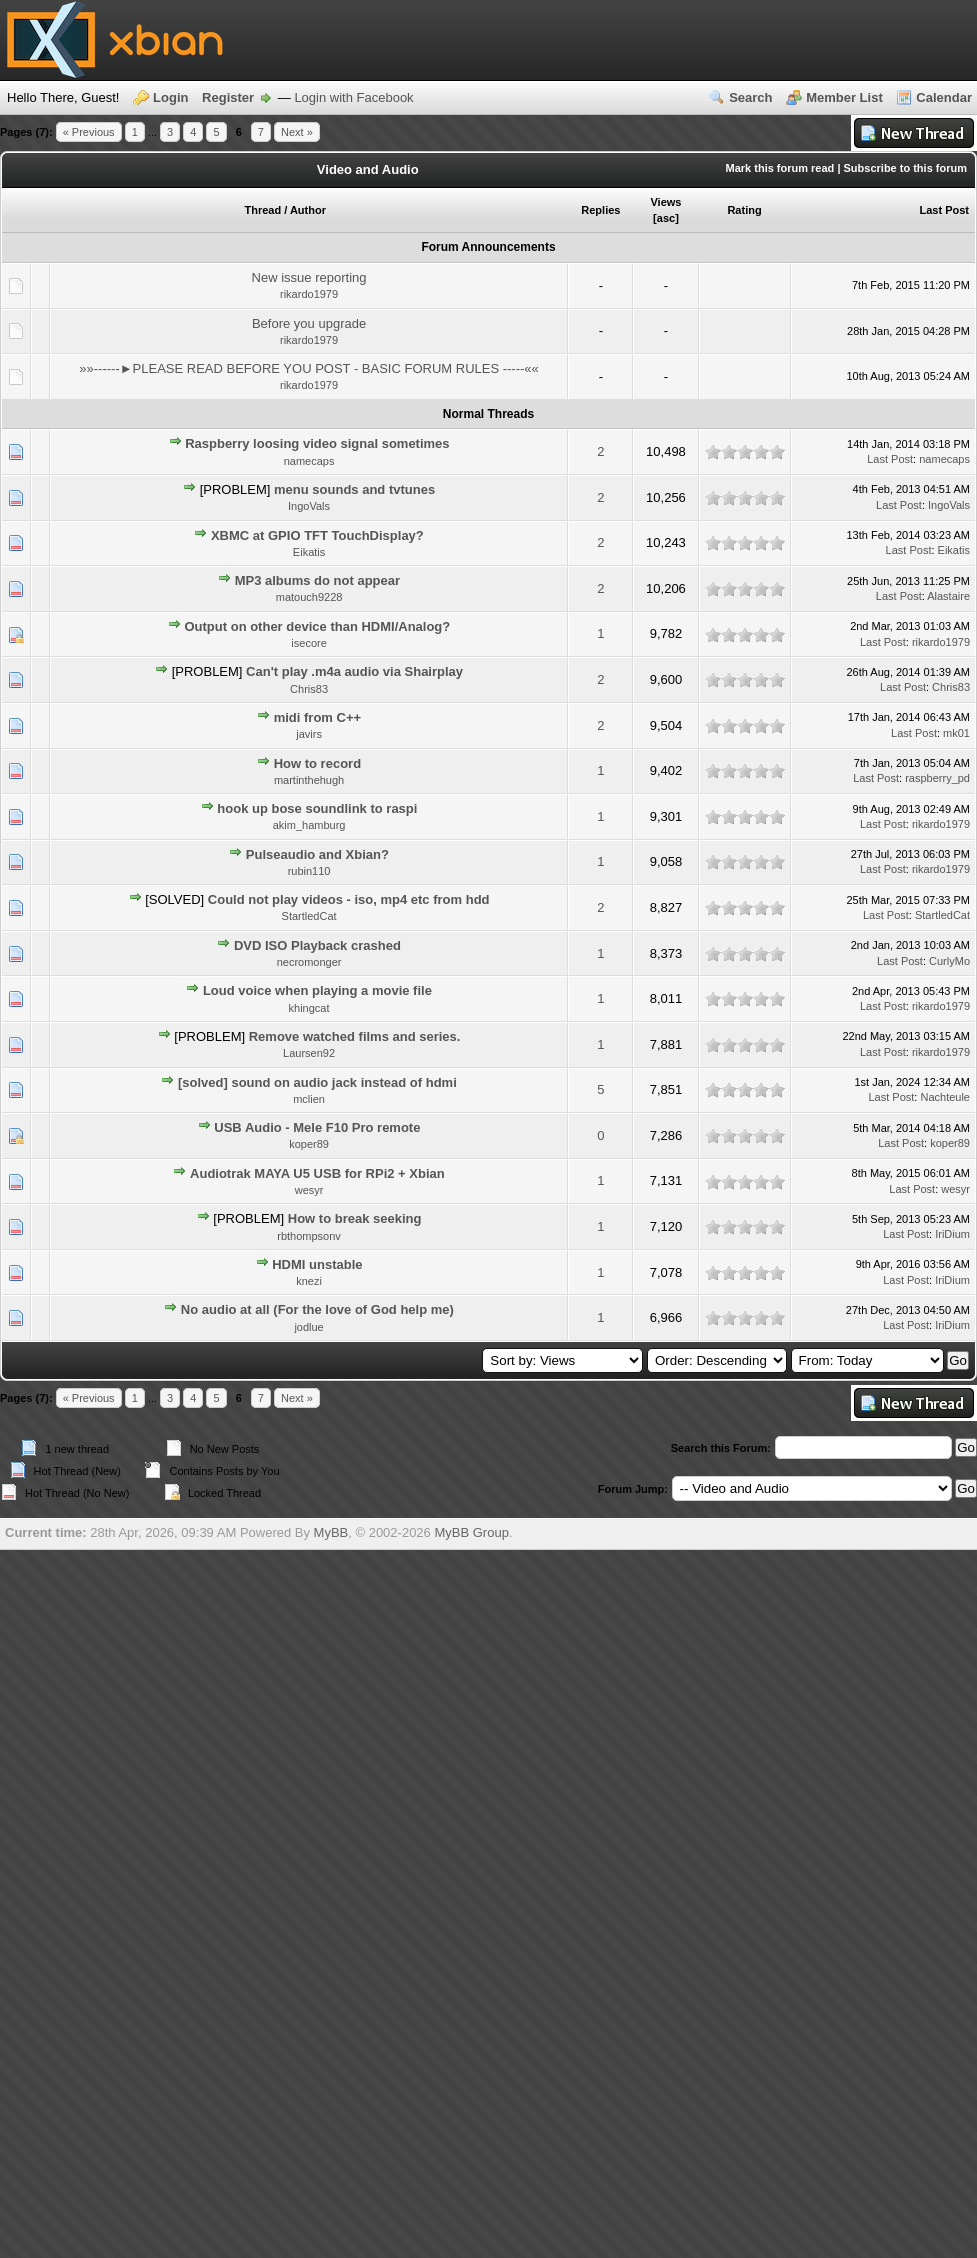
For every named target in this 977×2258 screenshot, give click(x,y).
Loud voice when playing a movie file (317, 990)
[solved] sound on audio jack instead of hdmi (317, 1082)
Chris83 (309, 689)
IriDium (952, 1234)
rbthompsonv (309, 1236)
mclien (309, 1099)
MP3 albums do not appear (317, 580)
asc (666, 218)
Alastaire (948, 596)
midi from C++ (317, 717)
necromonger (309, 962)
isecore (308, 643)
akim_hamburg (309, 825)
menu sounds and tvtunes (354, 489)
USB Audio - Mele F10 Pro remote (317, 1127)
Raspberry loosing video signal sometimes (317, 443)
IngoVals (309, 506)
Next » (297, 132)
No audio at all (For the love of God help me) (317, 1309)
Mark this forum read (780, 168)
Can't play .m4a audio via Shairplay (354, 671)
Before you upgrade (309, 323)
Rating (744, 210)
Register (228, 97)
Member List (844, 97)
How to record (317, 763)
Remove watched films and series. (355, 1036)
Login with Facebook (353, 97)
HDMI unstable (317, 1264)
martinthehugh (309, 780)
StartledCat (309, 916)
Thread (262, 210)
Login (170, 97)
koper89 (309, 1144)
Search (750, 97)
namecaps (309, 461)
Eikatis (309, 552)
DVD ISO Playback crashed (317, 945)
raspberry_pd (937, 778)
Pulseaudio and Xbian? (317, 854)
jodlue (308, 1327)
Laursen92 (309, 1053)
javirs (309, 734)
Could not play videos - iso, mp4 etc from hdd (349, 899)
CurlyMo (949, 961)
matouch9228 (309, 597)
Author (308, 210)
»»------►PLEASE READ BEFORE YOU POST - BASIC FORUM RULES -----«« (309, 368)
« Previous (89, 132)
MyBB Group (471, 1532)
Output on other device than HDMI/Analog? (317, 626)
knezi (309, 1281)
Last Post (944, 210)
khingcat (309, 1008)
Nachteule (945, 1097)
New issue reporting (309, 277)
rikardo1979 (309, 294)
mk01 (956, 733)
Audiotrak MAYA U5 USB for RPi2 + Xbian (317, 1173)
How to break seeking (355, 1218)
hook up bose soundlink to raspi (317, 808)
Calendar (944, 97)
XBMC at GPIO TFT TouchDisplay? (317, 535)
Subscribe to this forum (905, 168)
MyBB (331, 1532)
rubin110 (309, 871)
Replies (600, 210)
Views (665, 202)
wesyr (309, 1190)
